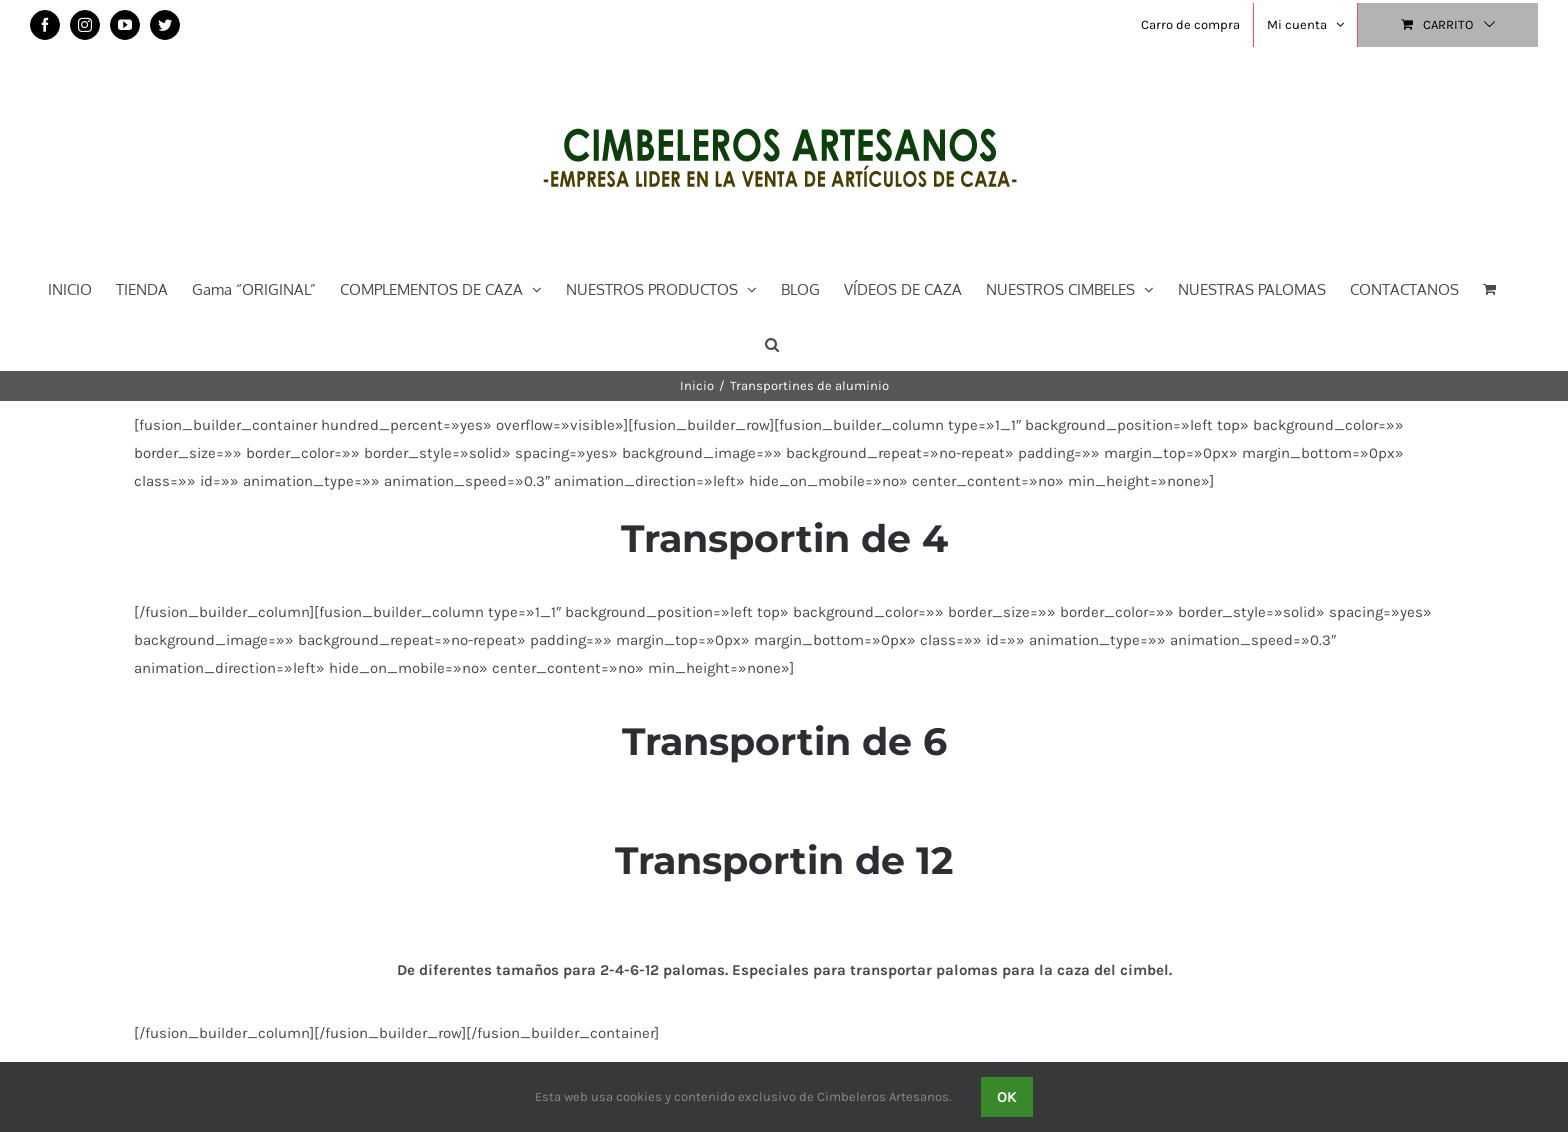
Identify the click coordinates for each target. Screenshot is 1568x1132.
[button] (772, 342)
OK (1007, 1097)
